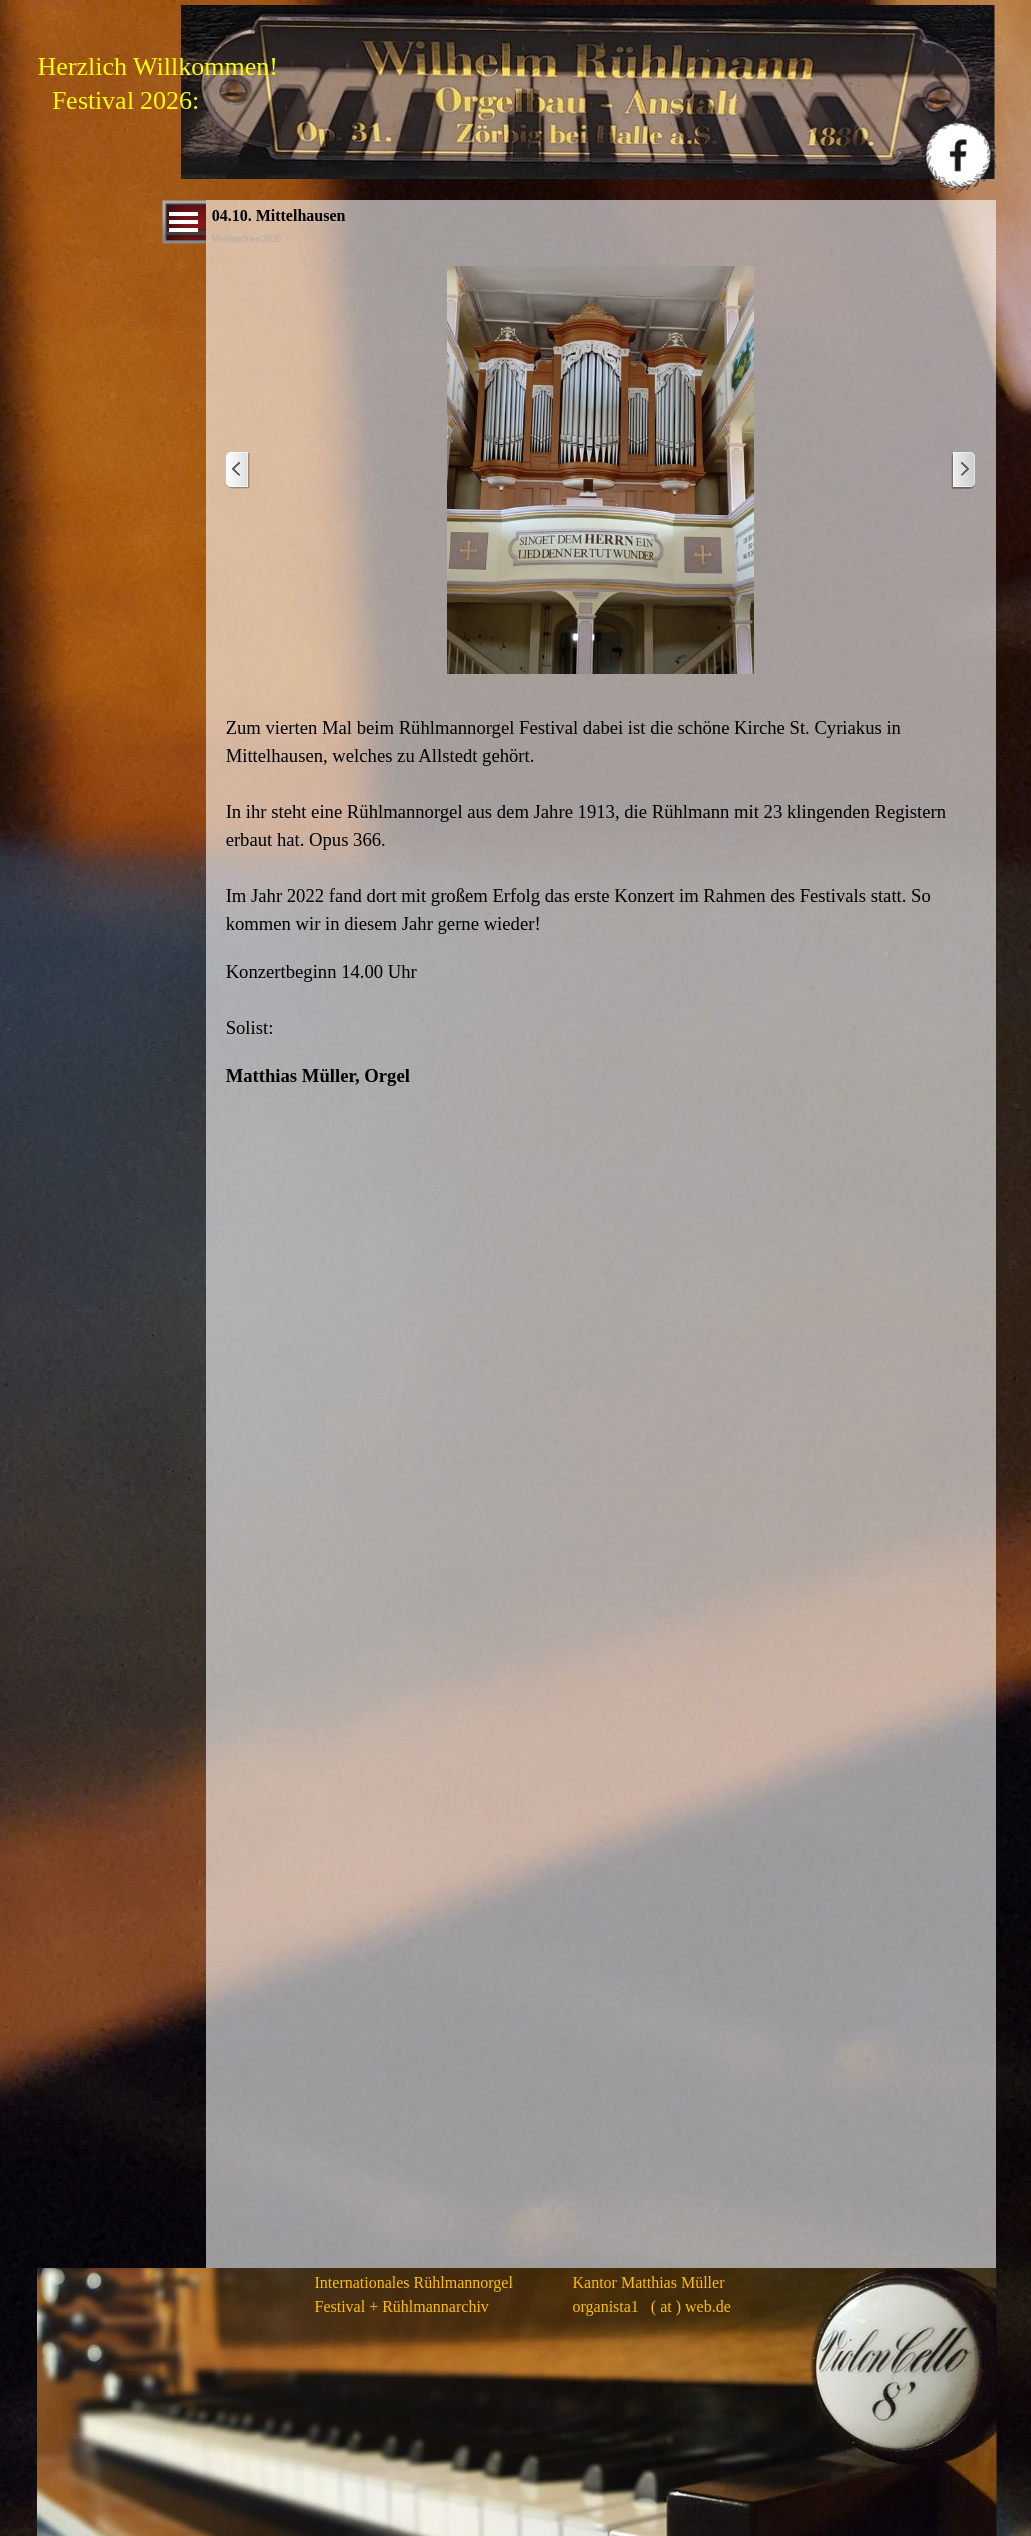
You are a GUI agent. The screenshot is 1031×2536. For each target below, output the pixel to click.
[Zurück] (238, 470)
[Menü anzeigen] (184, 222)
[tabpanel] (601, 902)
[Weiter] (963, 470)
